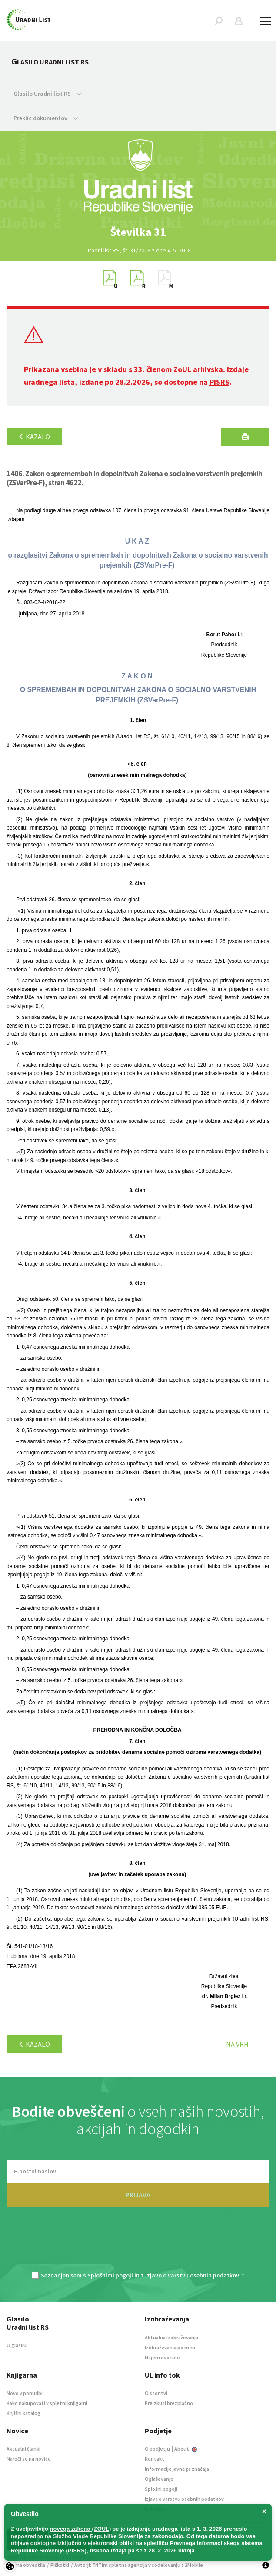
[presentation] (138, 2243)
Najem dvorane (162, 2357)
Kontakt (154, 2458)
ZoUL (182, 369)
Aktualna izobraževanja (171, 2337)
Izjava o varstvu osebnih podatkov (184, 2498)
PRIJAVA (138, 2194)
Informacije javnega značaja (177, 2468)
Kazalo (34, 436)
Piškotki (59, 2565)
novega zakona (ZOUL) (80, 2529)
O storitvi (156, 2393)
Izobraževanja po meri (170, 2347)
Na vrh (237, 2044)
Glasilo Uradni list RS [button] (47, 93)
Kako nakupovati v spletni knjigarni (47, 2403)
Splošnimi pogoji (110, 2275)
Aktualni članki (23, 2448)
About (185, 2448)
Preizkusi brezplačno (169, 2403)
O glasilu (17, 2345)
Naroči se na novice (29, 2458)
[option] (138, 232)
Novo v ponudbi (25, 2393)
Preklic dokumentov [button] (45, 118)
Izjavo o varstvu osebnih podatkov (192, 2275)
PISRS (219, 382)
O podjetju (157, 2448)
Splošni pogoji (161, 2488)
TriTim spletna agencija (119, 2565)
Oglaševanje (159, 2478)
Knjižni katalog (23, 2413)
